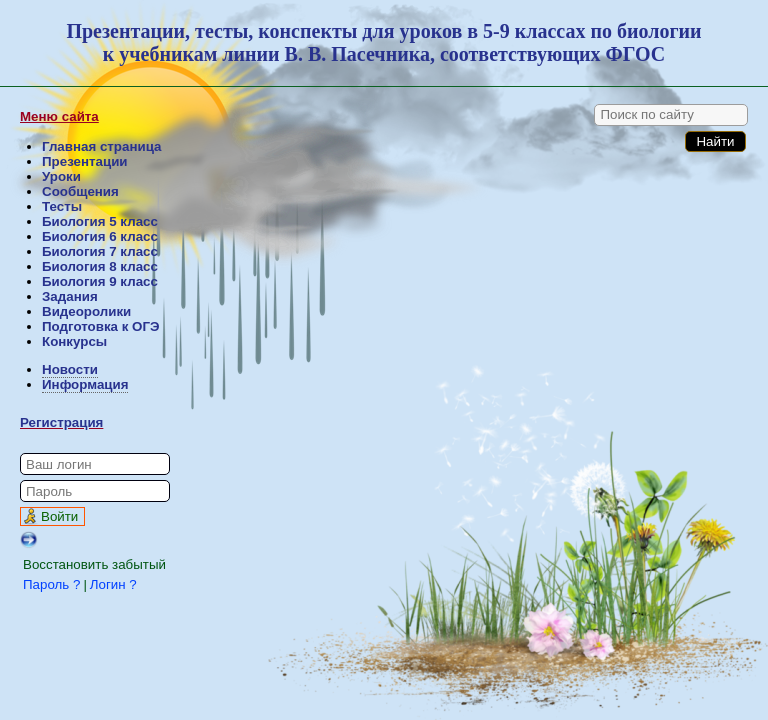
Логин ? (113, 584)
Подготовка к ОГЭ (100, 326)
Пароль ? (51, 584)
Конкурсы (74, 341)
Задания (70, 296)
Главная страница (101, 146)
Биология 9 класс (100, 281)
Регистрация (61, 422)
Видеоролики (86, 311)
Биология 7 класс (100, 251)
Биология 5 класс (100, 221)
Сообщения (80, 191)
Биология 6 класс (100, 236)
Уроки (61, 176)
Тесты (62, 206)
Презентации (85, 161)
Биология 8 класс (100, 266)
